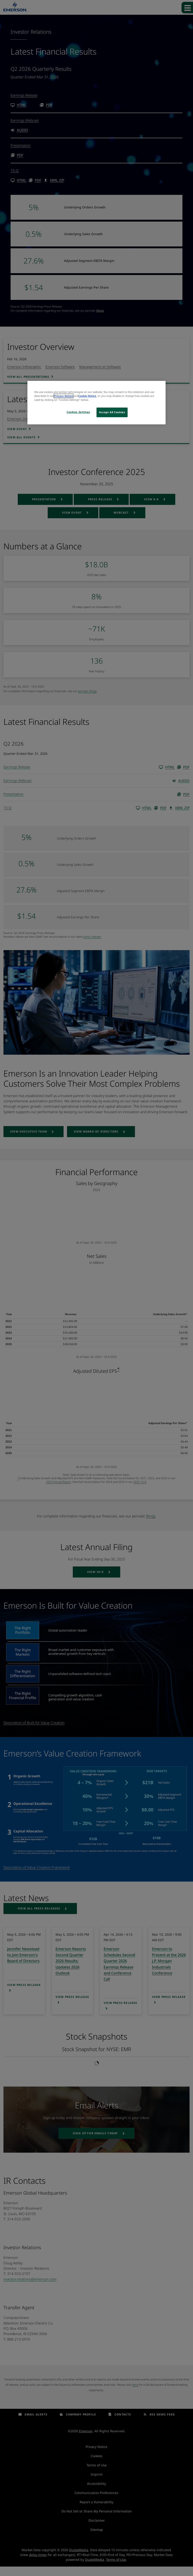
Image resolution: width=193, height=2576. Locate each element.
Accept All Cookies (112, 412)
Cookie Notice (87, 396)
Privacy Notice (63, 396)
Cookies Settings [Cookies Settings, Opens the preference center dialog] (78, 412)
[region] (96, 402)
